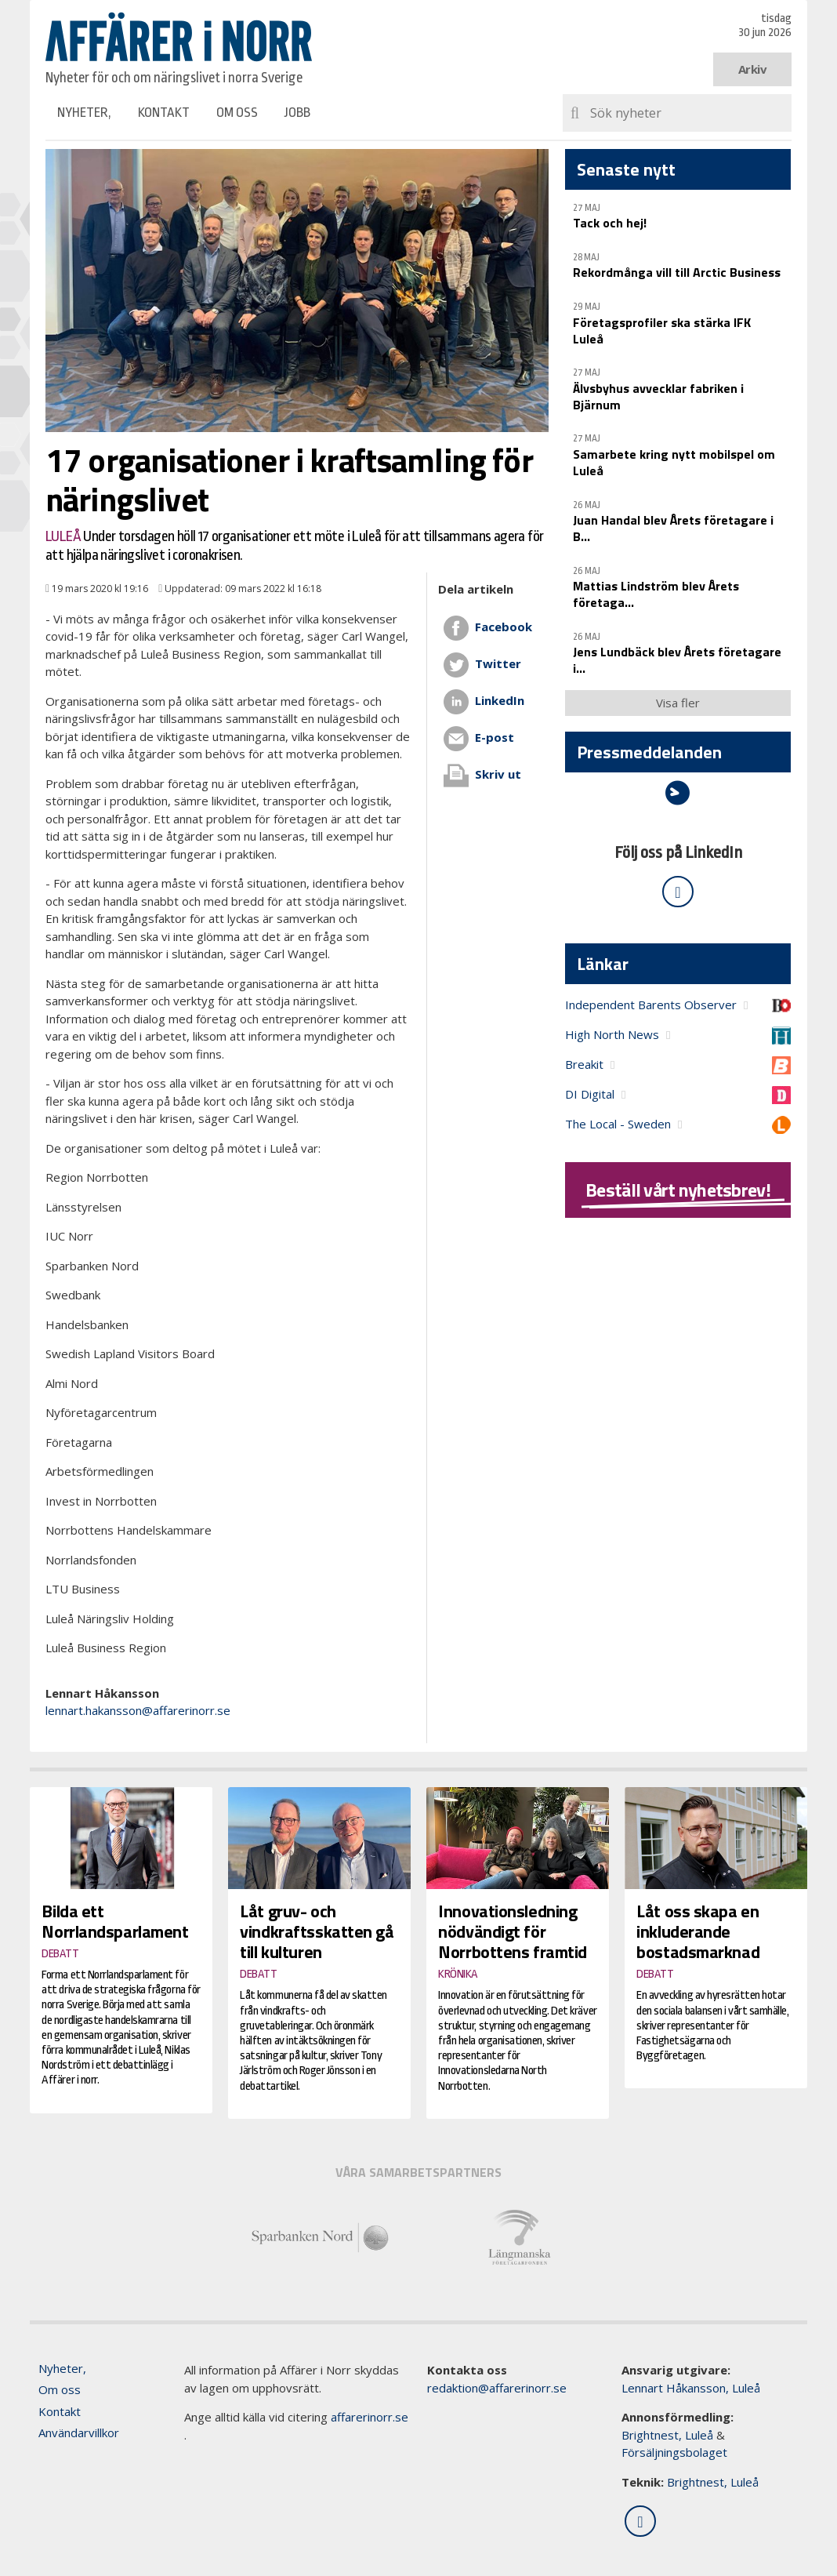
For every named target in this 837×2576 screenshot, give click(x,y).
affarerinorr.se (369, 2417)
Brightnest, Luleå (667, 2435)
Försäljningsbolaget (674, 2452)
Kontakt (164, 112)
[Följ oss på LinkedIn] (678, 891)
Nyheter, (84, 112)
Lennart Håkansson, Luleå (690, 2388)
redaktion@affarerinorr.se (497, 2388)
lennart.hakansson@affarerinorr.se (137, 1710)
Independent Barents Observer (651, 1004)
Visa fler (678, 702)
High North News (612, 1034)
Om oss (237, 112)
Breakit (584, 1064)
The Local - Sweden (618, 1124)
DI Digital (589, 1094)
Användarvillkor (78, 2432)
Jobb (297, 112)
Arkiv (752, 69)
